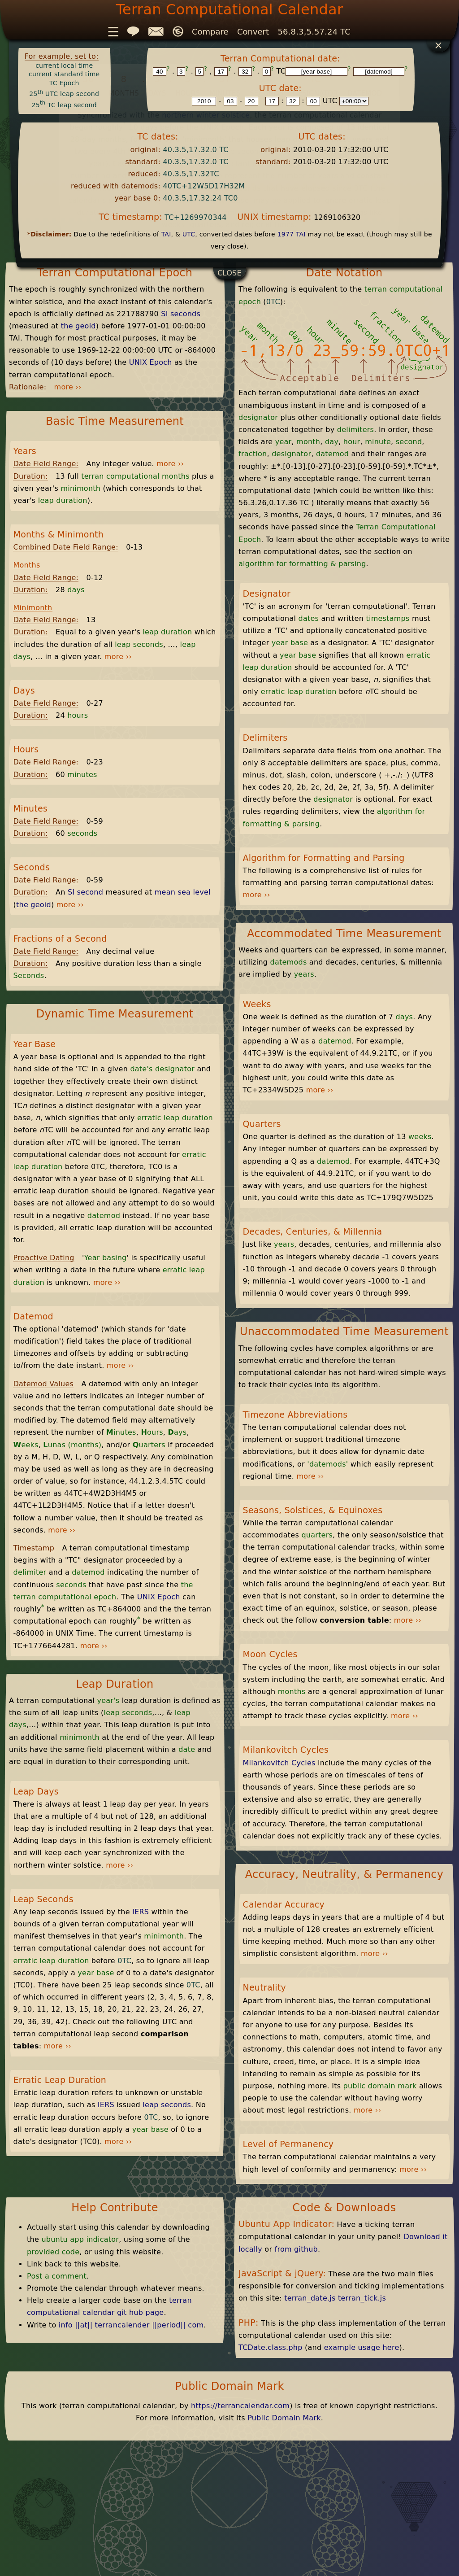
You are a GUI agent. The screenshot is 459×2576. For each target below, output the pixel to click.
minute (378, 441)
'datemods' (327, 1464)
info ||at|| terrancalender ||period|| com (131, 2325)
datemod (103, 1215)
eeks (25, 1445)
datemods (288, 962)
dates (309, 618)
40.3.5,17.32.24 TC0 (200, 198)
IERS (140, 1912)
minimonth (80, 488)
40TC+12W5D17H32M (204, 186)
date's (141, 1069)
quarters (317, 1535)
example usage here (361, 2347)
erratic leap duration (175, 1117)
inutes (121, 1432)
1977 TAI (291, 234)
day (331, 441)
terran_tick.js (362, 2298)
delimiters (355, 429)
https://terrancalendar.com (240, 2405)
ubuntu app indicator (80, 2239)
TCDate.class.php (270, 2347)
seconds (82, 833)
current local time (64, 65)
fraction (252, 454)
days (76, 589)
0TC (124, 1960)
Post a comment (57, 2276)
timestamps (387, 618)
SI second (85, 892)
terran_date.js (309, 2298)
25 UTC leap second (64, 93)
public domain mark (380, 2086)
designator (175, 1069)
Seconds (28, 975)
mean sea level (183, 892)
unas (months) (72, 1445)
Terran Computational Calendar (229, 9)
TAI (166, 234)
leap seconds (139, 644)
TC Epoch (64, 83)
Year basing (105, 1257)
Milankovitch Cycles (278, 1763)
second (409, 441)
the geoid (78, 326)
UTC (188, 234)
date (186, 1749)
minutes (82, 774)
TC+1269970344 (195, 217)
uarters (149, 1445)
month (308, 441)
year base (96, 1973)
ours (152, 1432)
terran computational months (135, 476)
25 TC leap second (64, 105)
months (292, 1691)
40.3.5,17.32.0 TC (195, 149)
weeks (420, 1136)
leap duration (62, 500)
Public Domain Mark (284, 2418)
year (283, 441)
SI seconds (180, 314)
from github (296, 2249)
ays (177, 1432)
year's (108, 1700)
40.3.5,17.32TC (191, 174)
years (304, 974)
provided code (53, 2252)
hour (351, 441)
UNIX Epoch (150, 362)
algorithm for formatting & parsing (302, 563)
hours (77, 715)
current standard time (64, 74)
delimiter (29, 1572)
